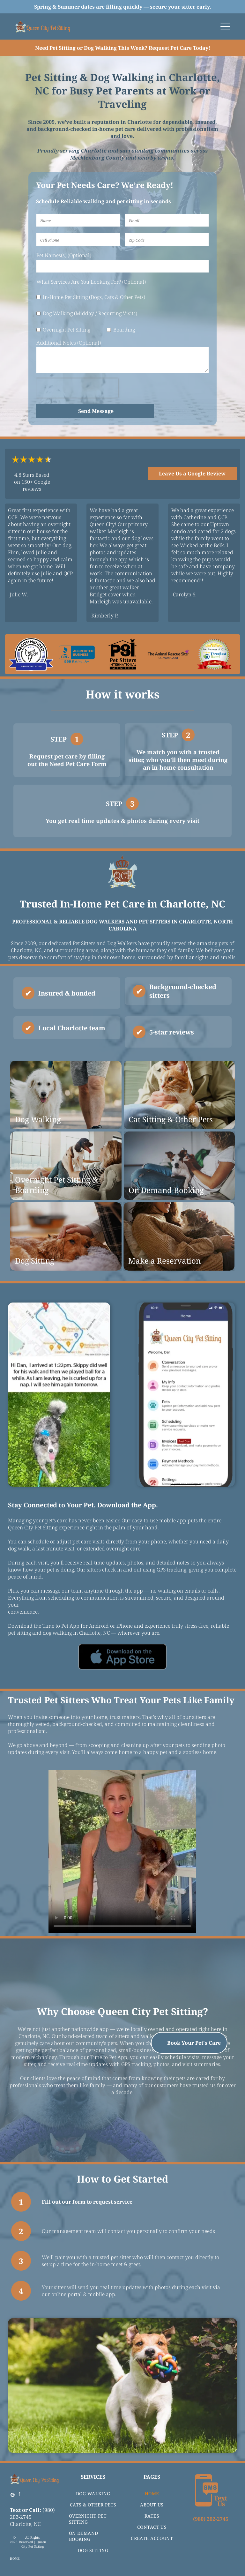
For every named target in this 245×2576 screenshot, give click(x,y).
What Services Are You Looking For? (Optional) (91, 281)
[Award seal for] (214, 654)
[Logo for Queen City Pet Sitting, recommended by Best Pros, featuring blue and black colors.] (31, 654)
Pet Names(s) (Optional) (63, 255)
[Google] (12, 2491)
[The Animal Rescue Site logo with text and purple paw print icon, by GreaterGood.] (168, 654)
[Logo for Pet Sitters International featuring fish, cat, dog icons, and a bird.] (122, 654)
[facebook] (19, 2491)
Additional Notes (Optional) (68, 342)
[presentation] (77, 388)
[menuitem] (93, 2489)
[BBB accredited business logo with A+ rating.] (77, 654)
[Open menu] (225, 26)
